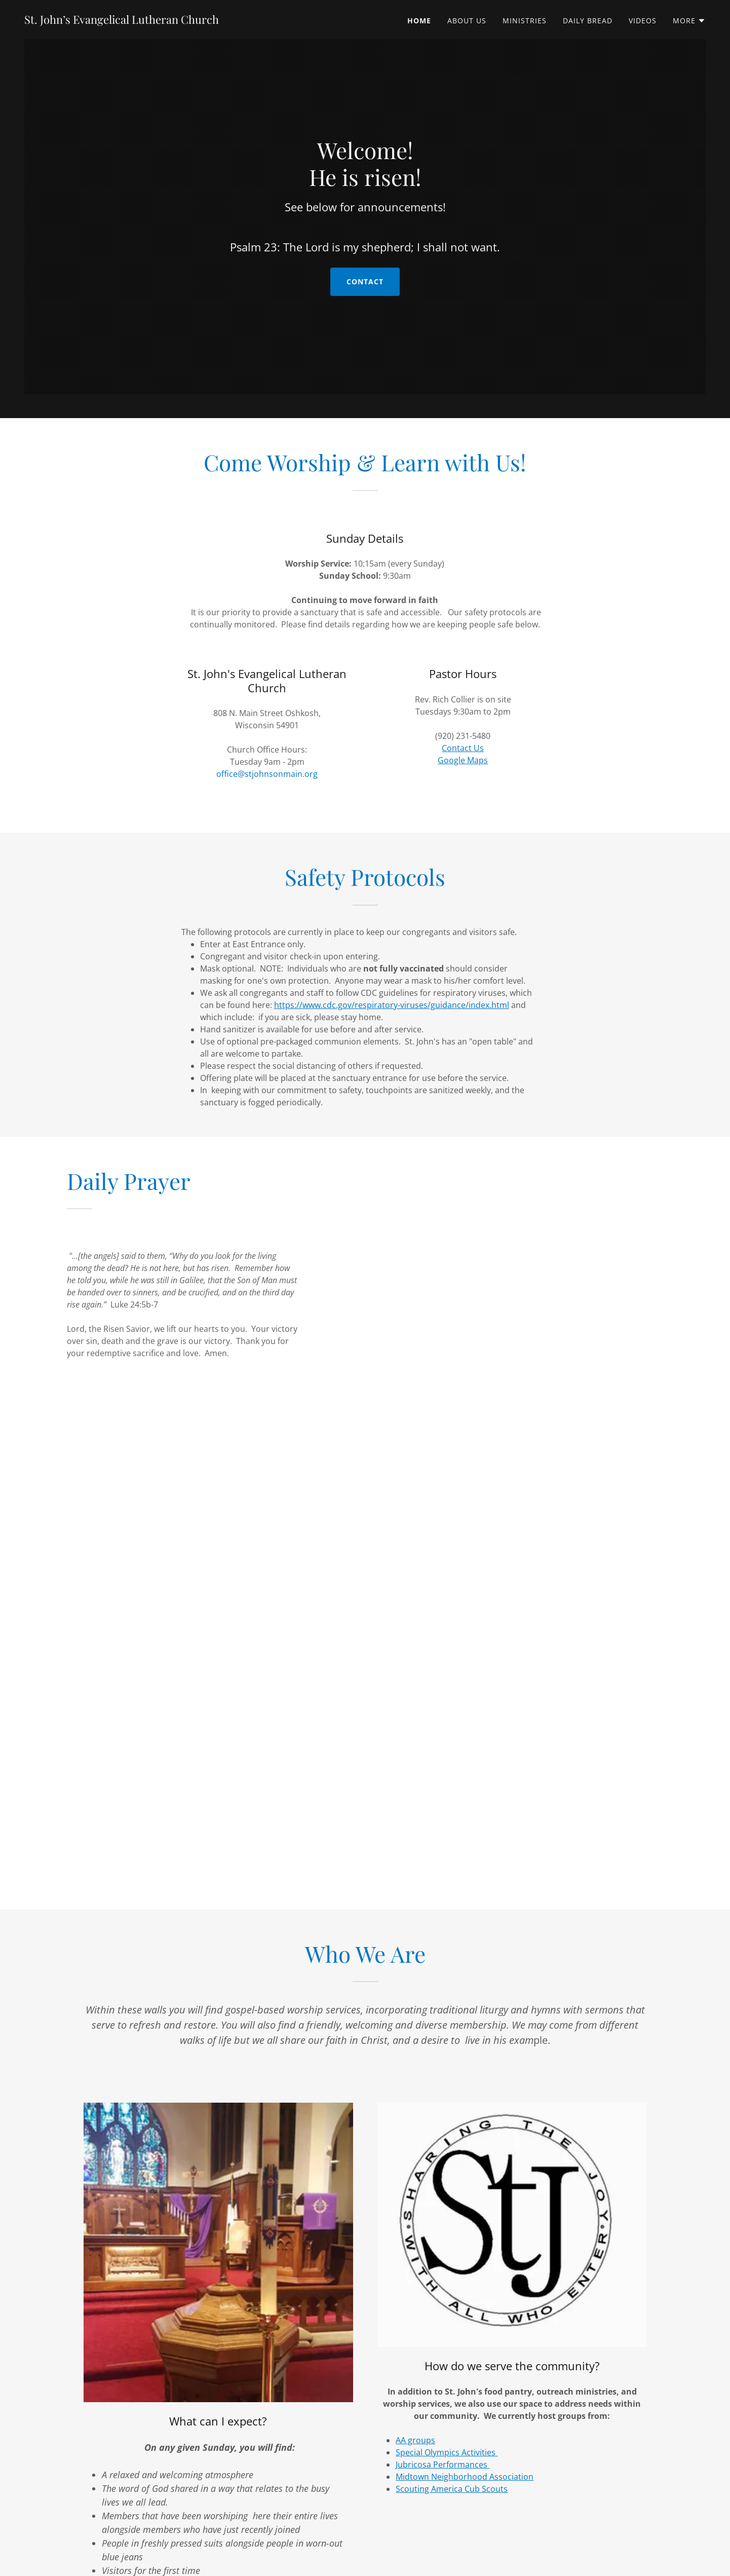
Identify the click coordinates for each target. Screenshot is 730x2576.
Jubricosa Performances (442, 2464)
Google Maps (463, 760)
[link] (121, 20)
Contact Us (463, 748)
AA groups (415, 2440)
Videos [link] (643, 20)
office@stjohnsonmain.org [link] (267, 773)
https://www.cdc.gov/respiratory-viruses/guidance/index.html (391, 1005)
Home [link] (419, 20)
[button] (689, 21)
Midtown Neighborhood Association (464, 2476)
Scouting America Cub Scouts (452, 2488)
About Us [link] (466, 20)
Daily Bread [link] (587, 20)
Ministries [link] (525, 20)
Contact (365, 292)
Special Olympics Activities (446, 2452)
